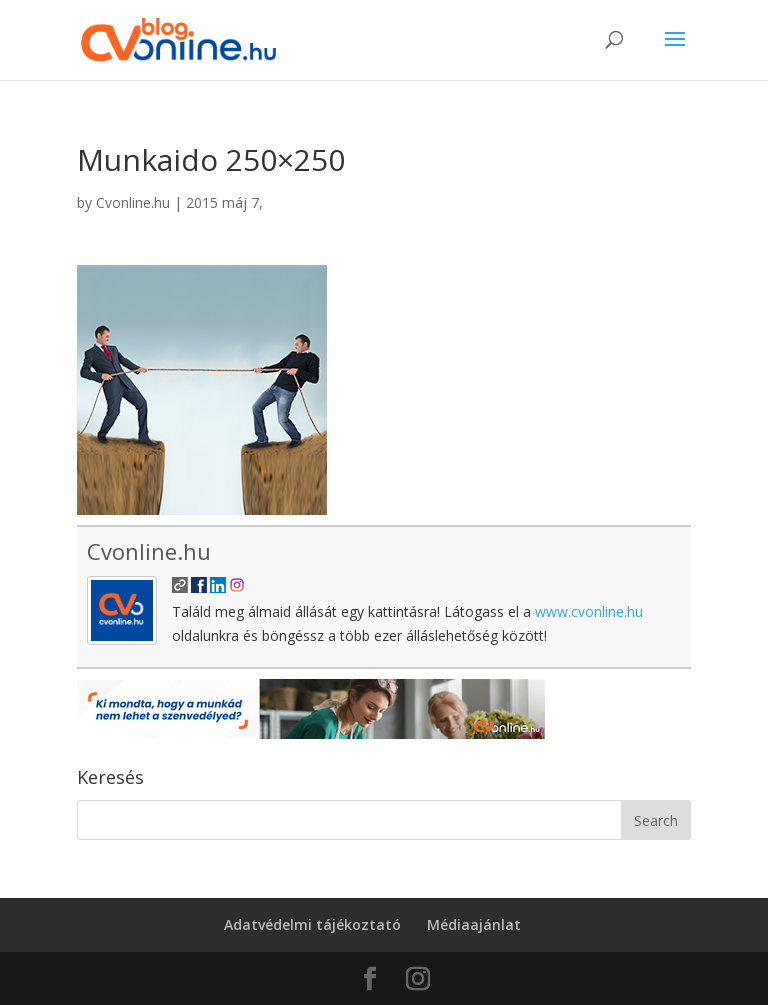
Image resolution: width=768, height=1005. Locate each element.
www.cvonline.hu (589, 611)
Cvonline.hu (133, 202)
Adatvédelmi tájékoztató (312, 924)
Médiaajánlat (474, 924)
